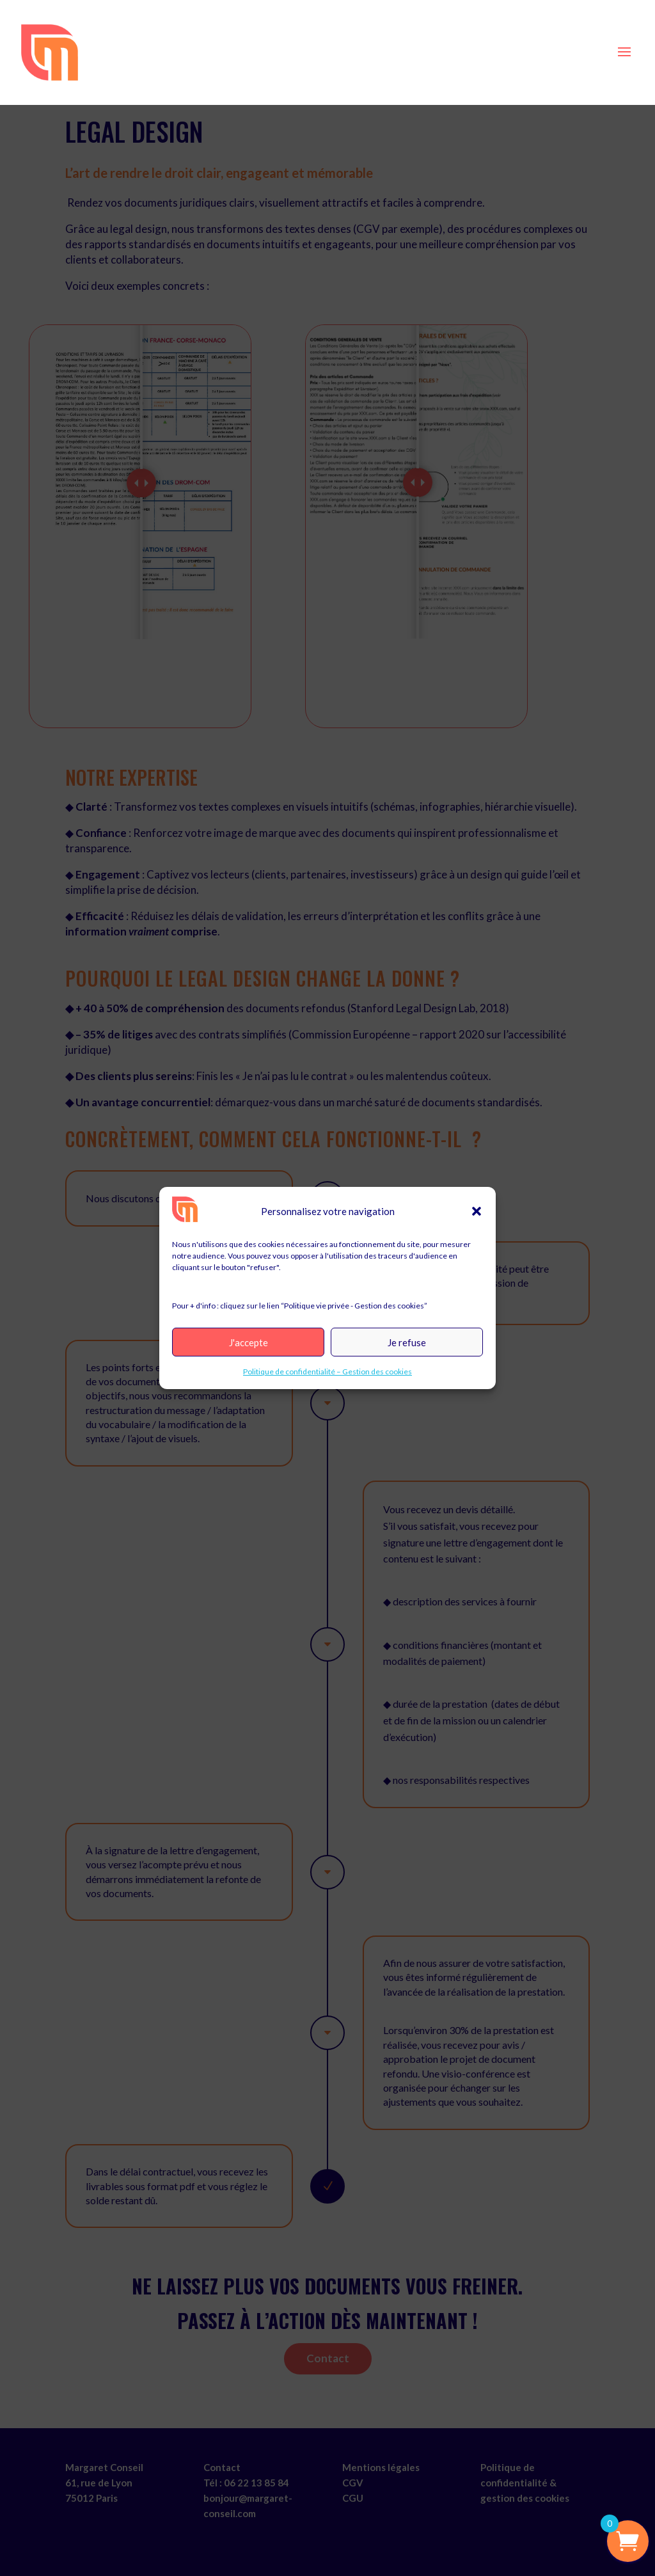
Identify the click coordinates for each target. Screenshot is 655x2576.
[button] (476, 1211)
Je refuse (407, 1342)
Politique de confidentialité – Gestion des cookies (327, 1371)
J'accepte (248, 1342)
